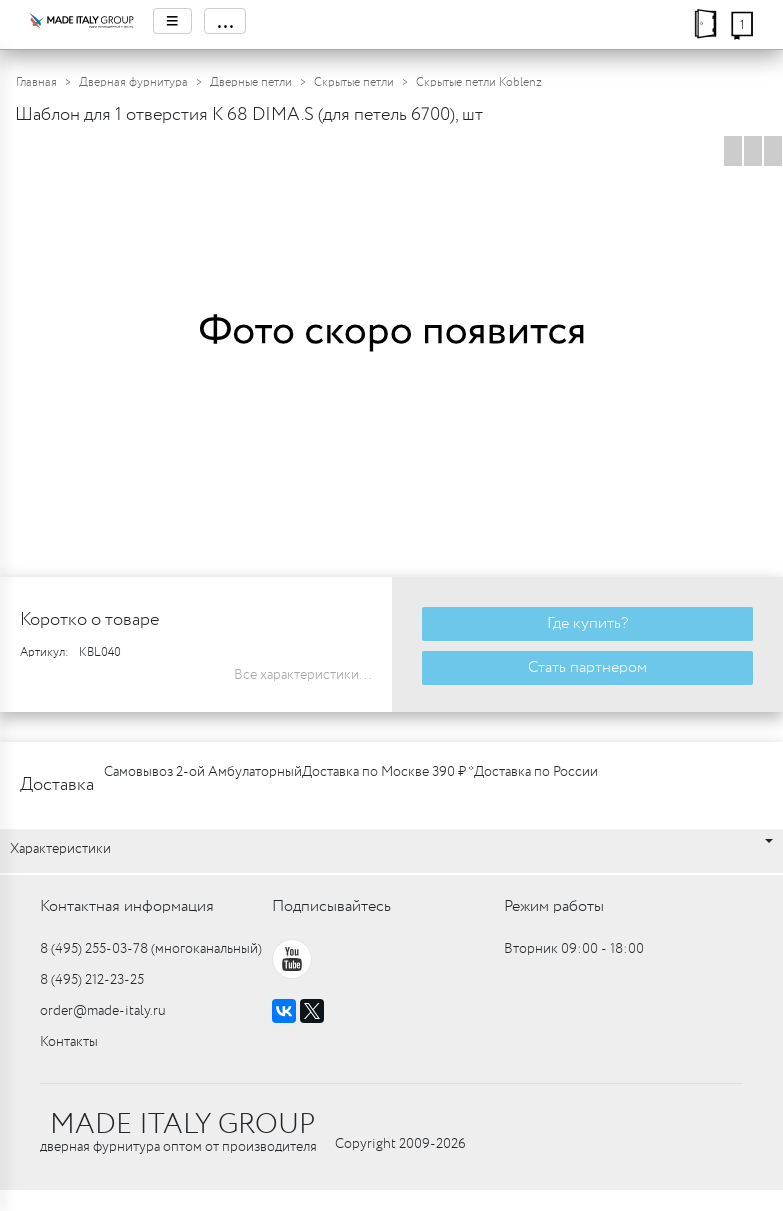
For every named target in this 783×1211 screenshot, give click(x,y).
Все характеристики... (303, 675)
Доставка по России (536, 772)
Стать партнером (587, 667)
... (225, 21)
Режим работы (554, 906)
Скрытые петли (354, 82)
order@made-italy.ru (103, 1011)
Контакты (69, 1042)
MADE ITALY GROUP (182, 1125)
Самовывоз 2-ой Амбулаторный (203, 772)
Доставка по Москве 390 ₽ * (388, 772)
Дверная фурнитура (133, 82)
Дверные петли (251, 82)
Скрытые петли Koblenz (479, 82)
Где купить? (587, 623)
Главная (36, 82)
